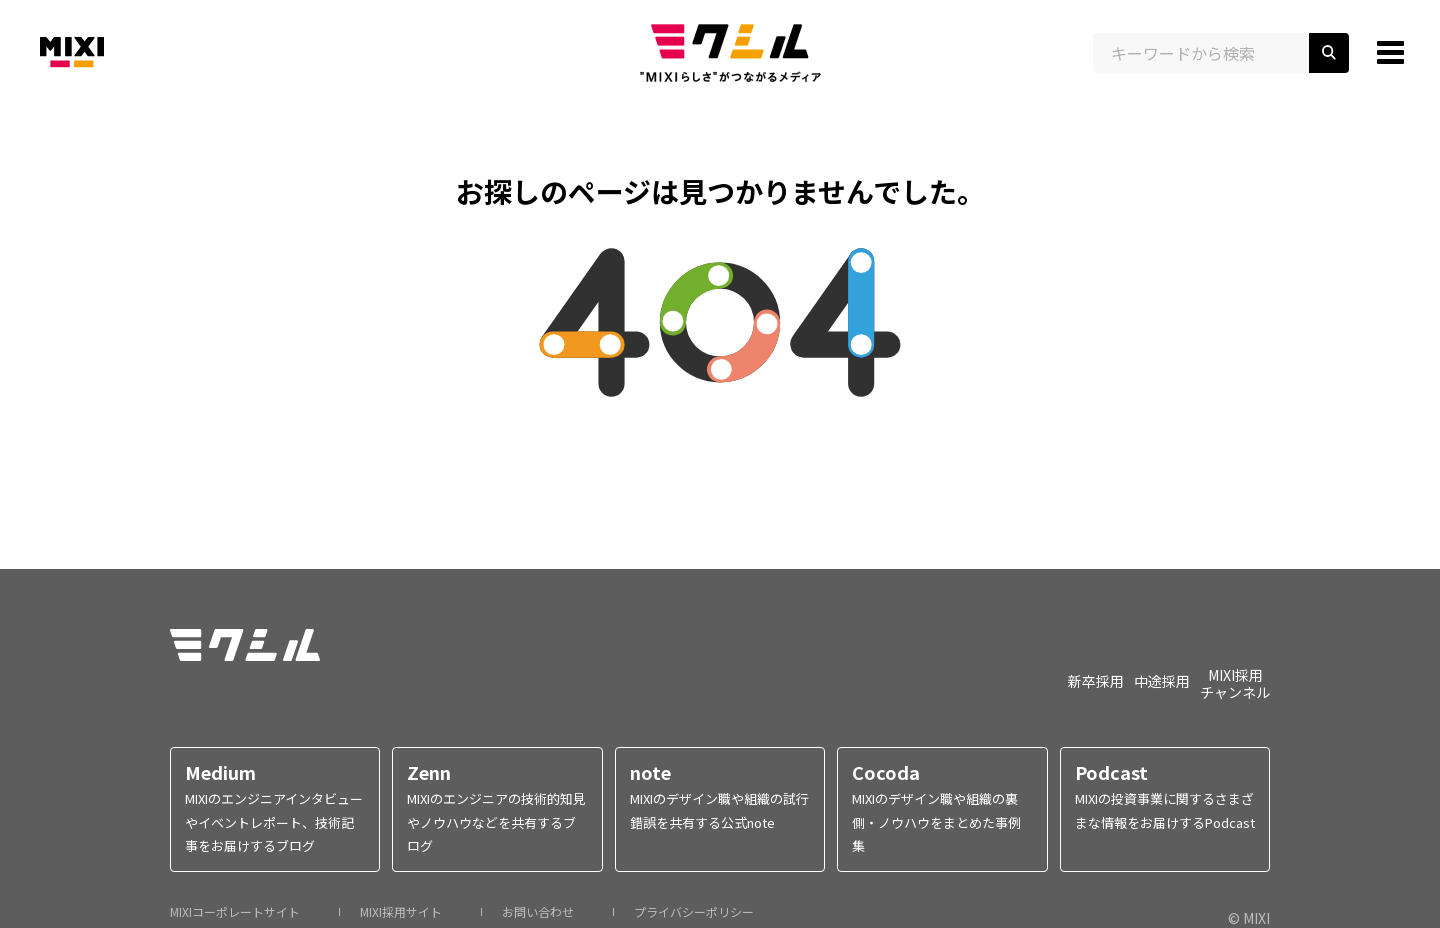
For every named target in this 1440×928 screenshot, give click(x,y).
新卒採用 (1096, 680)
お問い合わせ (538, 912)
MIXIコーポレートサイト (235, 912)
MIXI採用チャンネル (1235, 683)
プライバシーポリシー (694, 912)
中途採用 (1162, 680)
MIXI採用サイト (401, 912)
